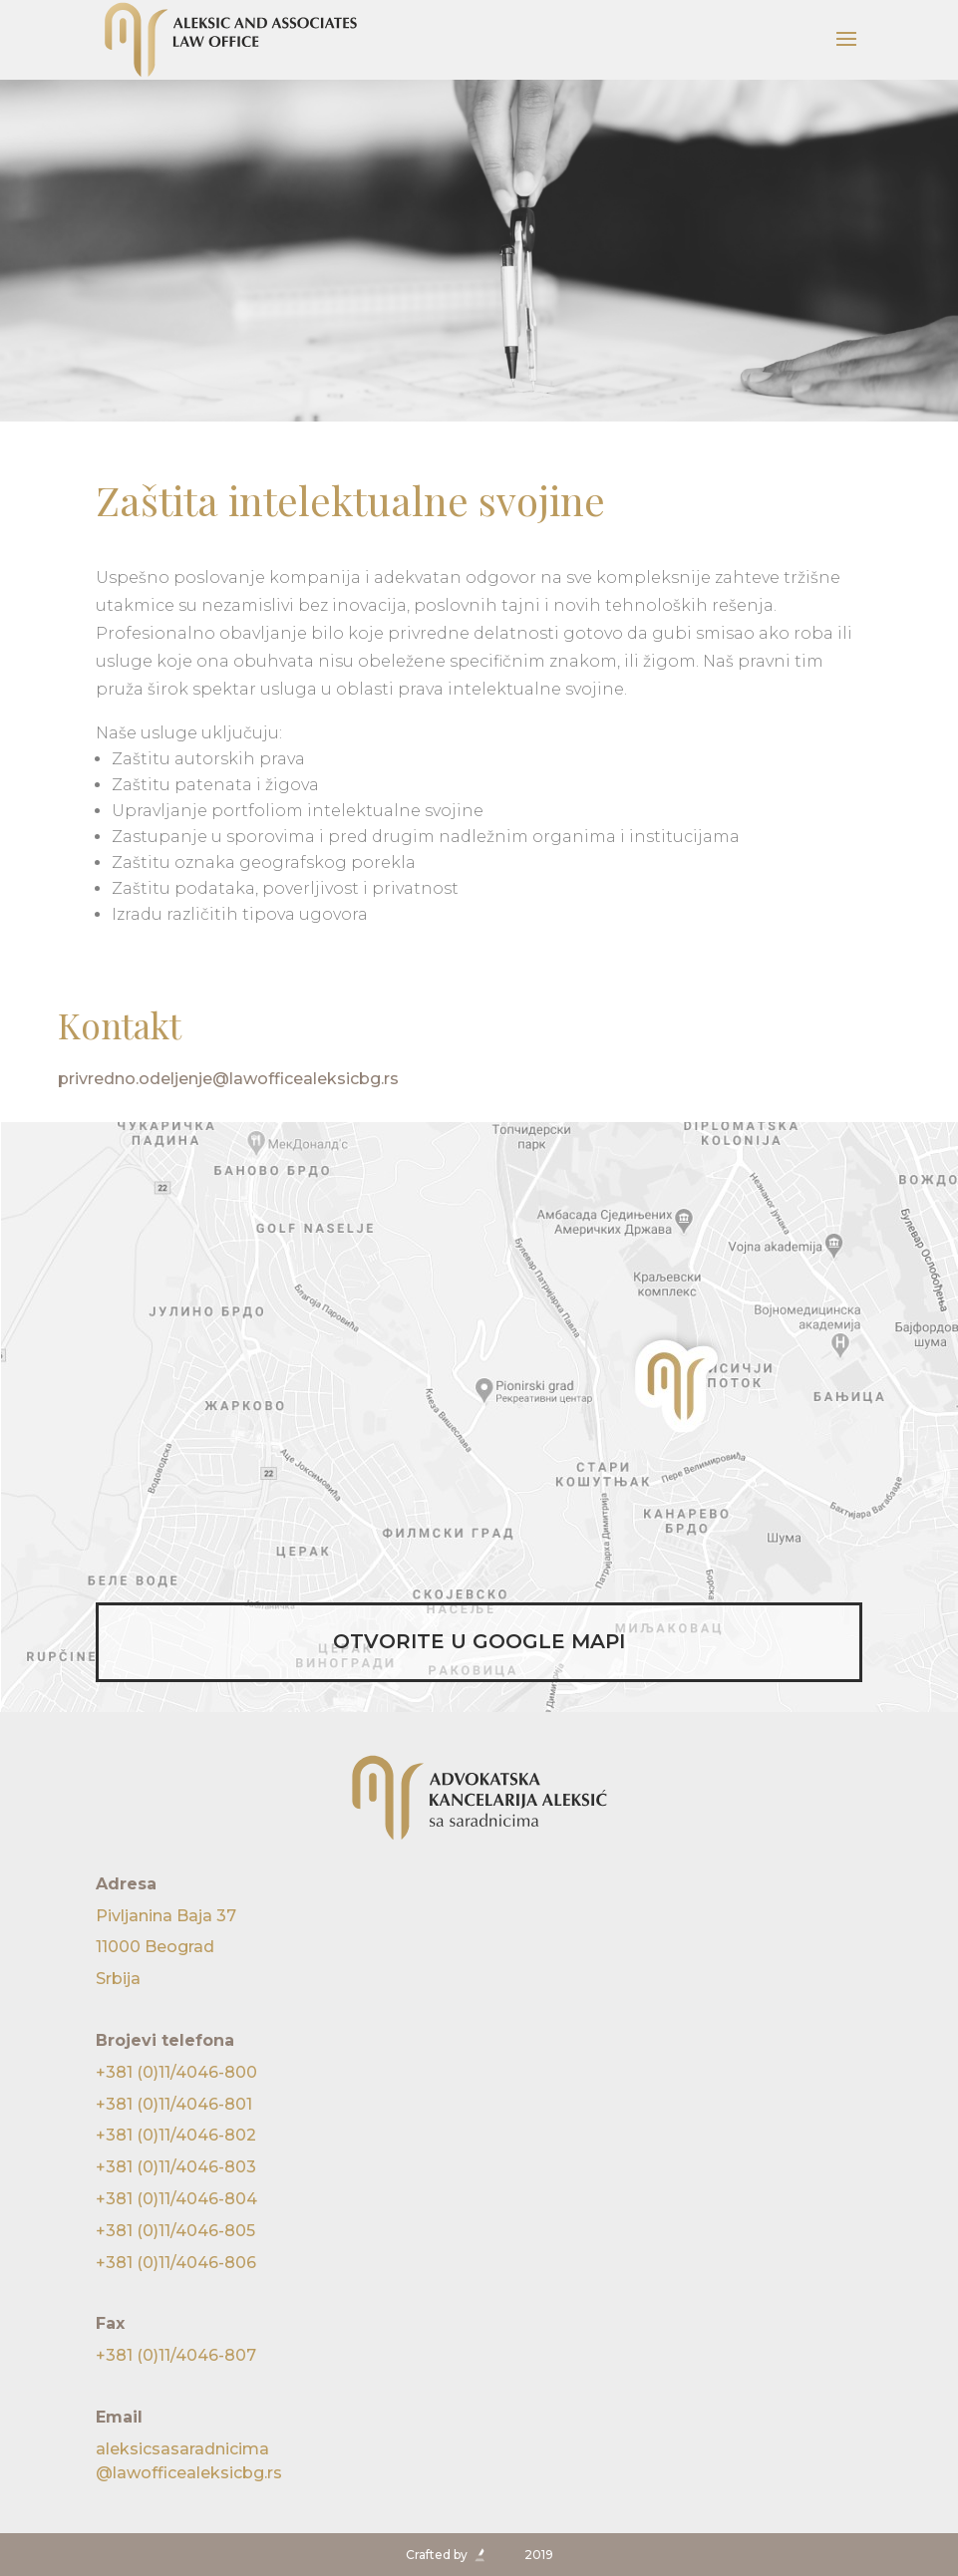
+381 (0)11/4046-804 (176, 2198)
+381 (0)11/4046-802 (176, 2135)
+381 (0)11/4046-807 (176, 2355)
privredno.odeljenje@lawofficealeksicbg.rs (228, 1078)
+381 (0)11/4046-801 (174, 2104)
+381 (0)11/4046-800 (176, 2072)
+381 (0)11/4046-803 (176, 2166)
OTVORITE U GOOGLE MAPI (479, 1641)
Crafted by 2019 (479, 2555)
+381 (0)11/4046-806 (176, 2262)
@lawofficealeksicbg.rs (479, 2459)
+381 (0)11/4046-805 (175, 2230)
